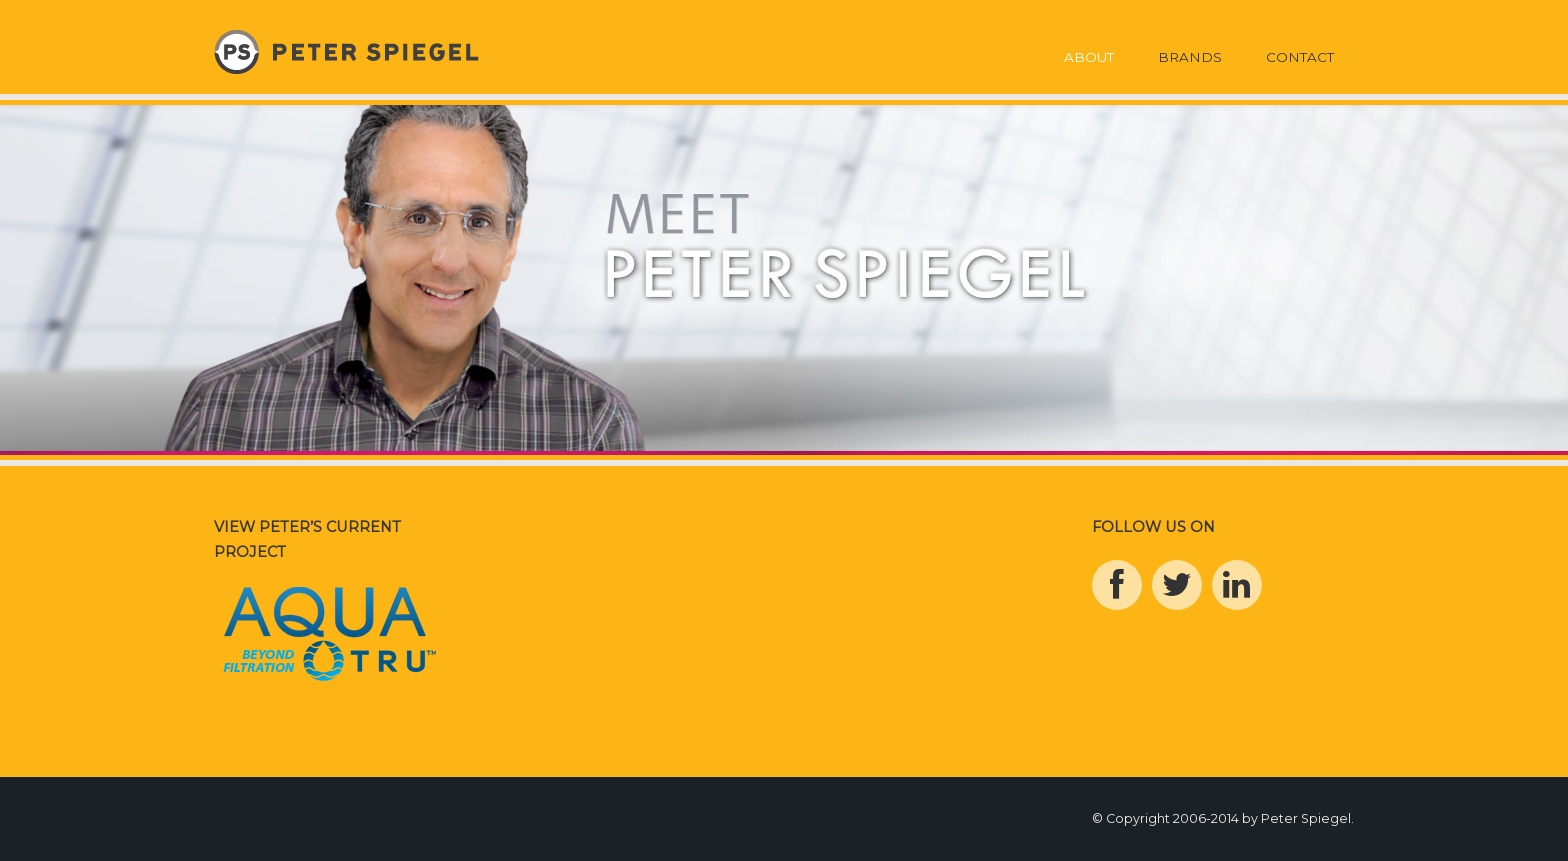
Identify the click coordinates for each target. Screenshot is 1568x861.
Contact (1300, 57)
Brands (1190, 57)
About (1089, 57)
